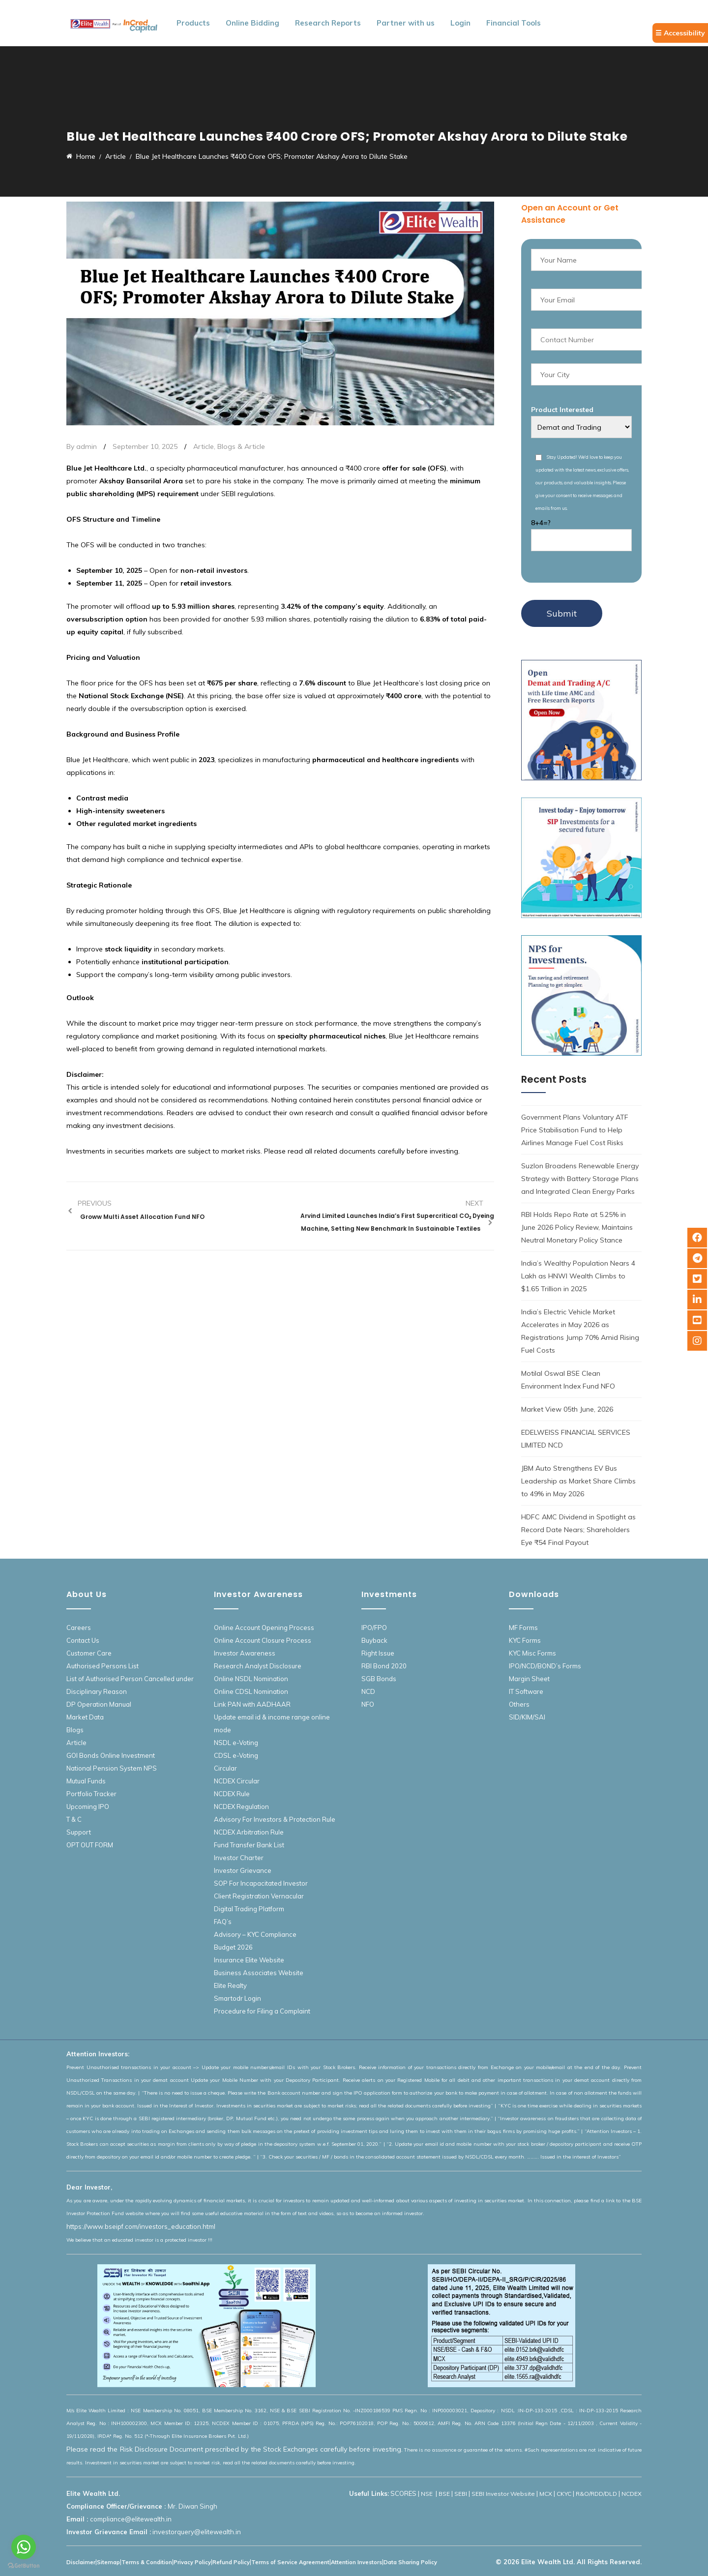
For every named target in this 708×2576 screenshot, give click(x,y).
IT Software (526, 1691)
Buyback (374, 1640)
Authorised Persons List (102, 1666)
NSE (427, 2493)
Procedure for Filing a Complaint (262, 2011)
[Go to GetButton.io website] (23, 2566)
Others (519, 1704)
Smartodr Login (237, 1998)
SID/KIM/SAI (527, 1717)
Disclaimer (80, 2562)
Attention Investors (356, 2562)
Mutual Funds (86, 1781)
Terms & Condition (146, 2562)
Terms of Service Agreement (290, 2562)
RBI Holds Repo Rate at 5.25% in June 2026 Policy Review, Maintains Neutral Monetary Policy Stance (577, 1227)
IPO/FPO (374, 1627)
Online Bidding (252, 23)
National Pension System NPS (111, 1768)
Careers (78, 1627)
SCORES (403, 2493)
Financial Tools (513, 23)
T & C (74, 1819)
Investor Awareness (244, 1653)
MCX (545, 2493)
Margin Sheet (529, 1679)
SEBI (460, 2493)
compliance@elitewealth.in (131, 2519)
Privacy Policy (192, 2562)
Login (460, 23)
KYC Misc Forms (532, 1653)
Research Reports (328, 23)
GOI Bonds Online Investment (110, 1755)
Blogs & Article (241, 446)
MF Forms (523, 1627)
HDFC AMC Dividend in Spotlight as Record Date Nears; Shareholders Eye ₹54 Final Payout (578, 1529)
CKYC (564, 2493)
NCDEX (631, 2493)
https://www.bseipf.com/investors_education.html (140, 2226)
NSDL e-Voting (236, 1743)
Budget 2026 (233, 1947)
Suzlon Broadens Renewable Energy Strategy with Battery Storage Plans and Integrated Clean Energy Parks (580, 1178)
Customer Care (89, 1653)
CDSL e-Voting (236, 1755)
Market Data (85, 1717)
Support (78, 1832)
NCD (368, 1691)
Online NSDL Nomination (251, 1679)
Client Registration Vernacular (259, 1896)
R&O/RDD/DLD (596, 2493)
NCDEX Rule (232, 1794)
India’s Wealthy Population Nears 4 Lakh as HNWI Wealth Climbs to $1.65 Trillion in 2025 (578, 1276)
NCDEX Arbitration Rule (249, 1832)
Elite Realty (230, 1985)
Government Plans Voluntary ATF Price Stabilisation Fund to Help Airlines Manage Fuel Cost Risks (574, 1130)
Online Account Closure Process (262, 1640)
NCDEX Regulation (241, 1806)
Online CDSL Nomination (251, 1691)
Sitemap (108, 2562)
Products (193, 23)
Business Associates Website (258, 1973)
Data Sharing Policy (410, 2562)
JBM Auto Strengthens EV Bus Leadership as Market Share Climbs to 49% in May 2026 (578, 1481)
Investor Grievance (242, 1870)
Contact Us (82, 1640)
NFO (367, 1704)
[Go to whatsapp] (23, 2547)
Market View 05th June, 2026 (567, 1409)
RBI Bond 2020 (384, 1666)
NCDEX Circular (237, 1781)
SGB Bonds (378, 1679)
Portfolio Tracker (91, 1794)
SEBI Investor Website (503, 2493)
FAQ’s (223, 1921)
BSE (444, 2493)
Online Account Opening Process (264, 1627)
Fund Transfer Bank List (249, 1845)
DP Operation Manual (98, 1704)
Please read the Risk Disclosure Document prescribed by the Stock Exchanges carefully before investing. (234, 2449)
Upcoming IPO (87, 1806)
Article (203, 446)
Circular (225, 1768)
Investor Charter (239, 1858)
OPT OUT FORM (89, 1845)
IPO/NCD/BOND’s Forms (545, 1666)
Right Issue (377, 1653)
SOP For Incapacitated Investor (261, 1883)
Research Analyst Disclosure (257, 1666)
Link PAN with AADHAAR (252, 1704)
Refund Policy (231, 2562)
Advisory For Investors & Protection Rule (274, 1819)
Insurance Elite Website (249, 1960)
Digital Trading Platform (249, 1909)
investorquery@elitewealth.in (196, 2532)
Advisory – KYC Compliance (255, 1934)
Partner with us (406, 23)
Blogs (75, 1730)
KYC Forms (525, 1640)
